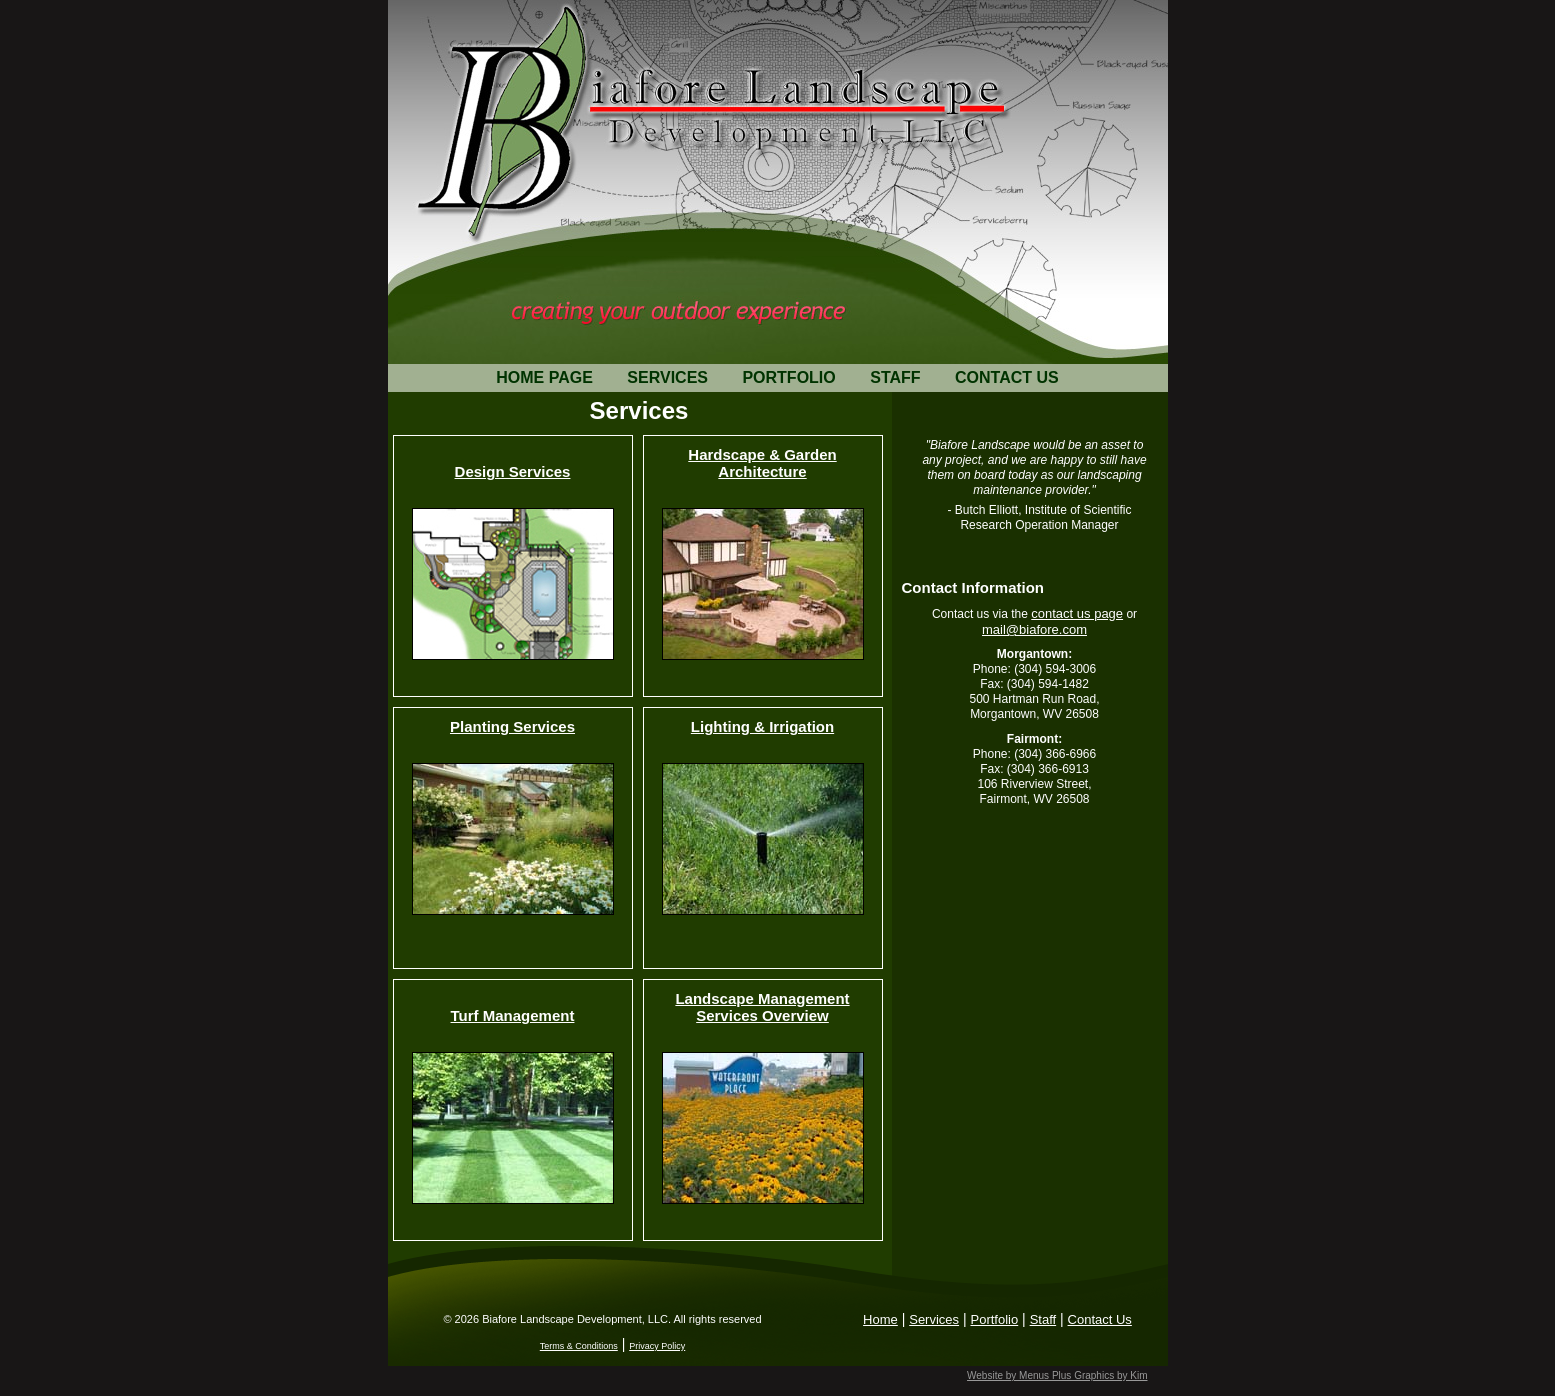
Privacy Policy (657, 1346)
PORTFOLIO (788, 377)
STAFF (895, 377)
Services (934, 1319)
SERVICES (667, 377)
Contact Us (1100, 1319)
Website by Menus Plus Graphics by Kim (1057, 1375)
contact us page (1077, 613)
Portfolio (995, 1319)
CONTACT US (1007, 377)
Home (880, 1319)
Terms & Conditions (579, 1346)
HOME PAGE (544, 377)
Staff (1043, 1319)
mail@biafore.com (1034, 629)
